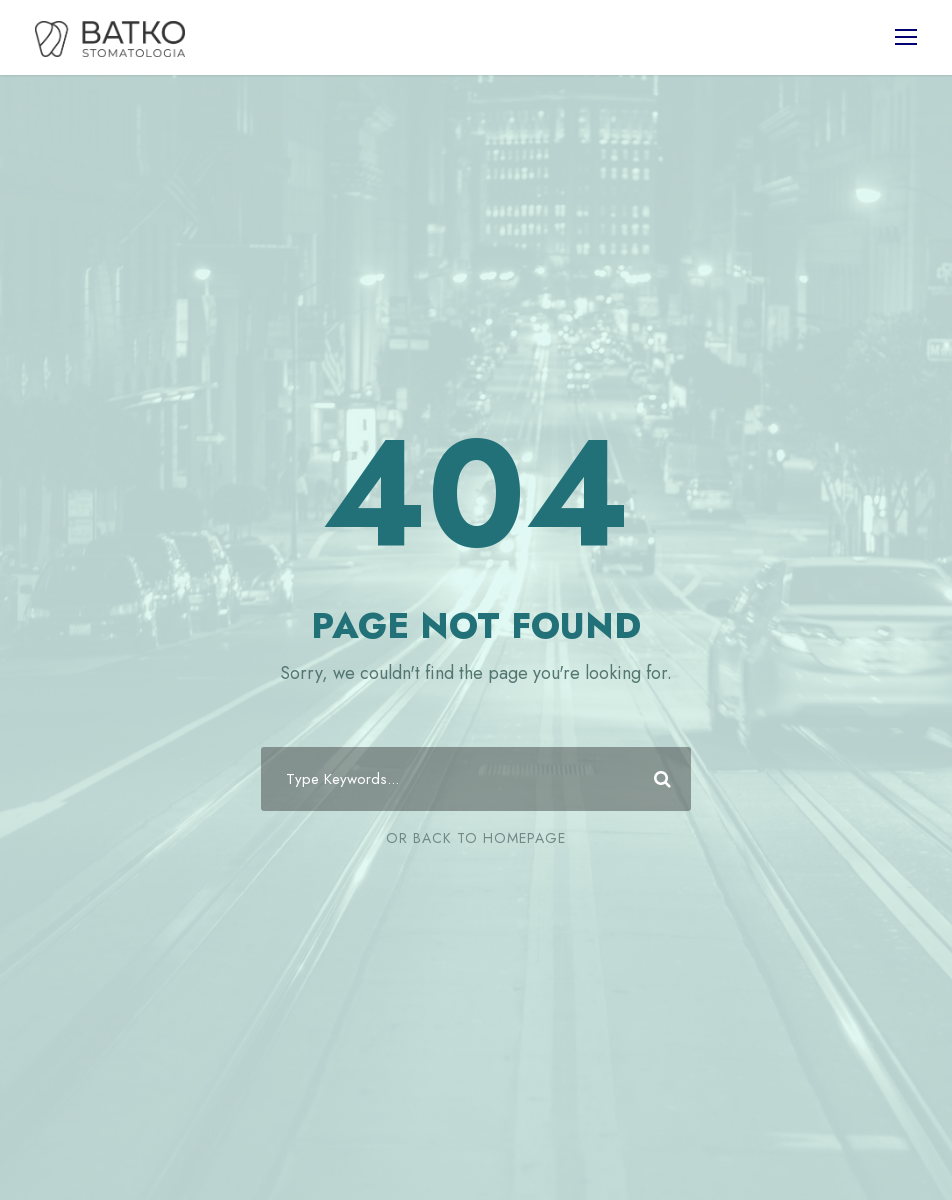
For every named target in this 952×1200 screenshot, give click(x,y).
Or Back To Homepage (476, 838)
